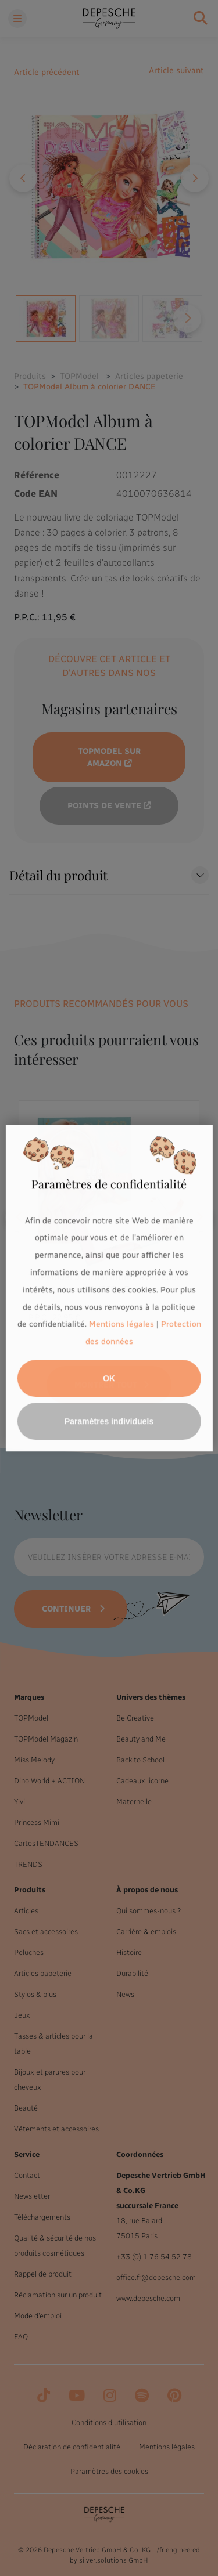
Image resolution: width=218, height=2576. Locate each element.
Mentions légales (121, 1324)
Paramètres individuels (109, 1421)
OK (109, 1378)
